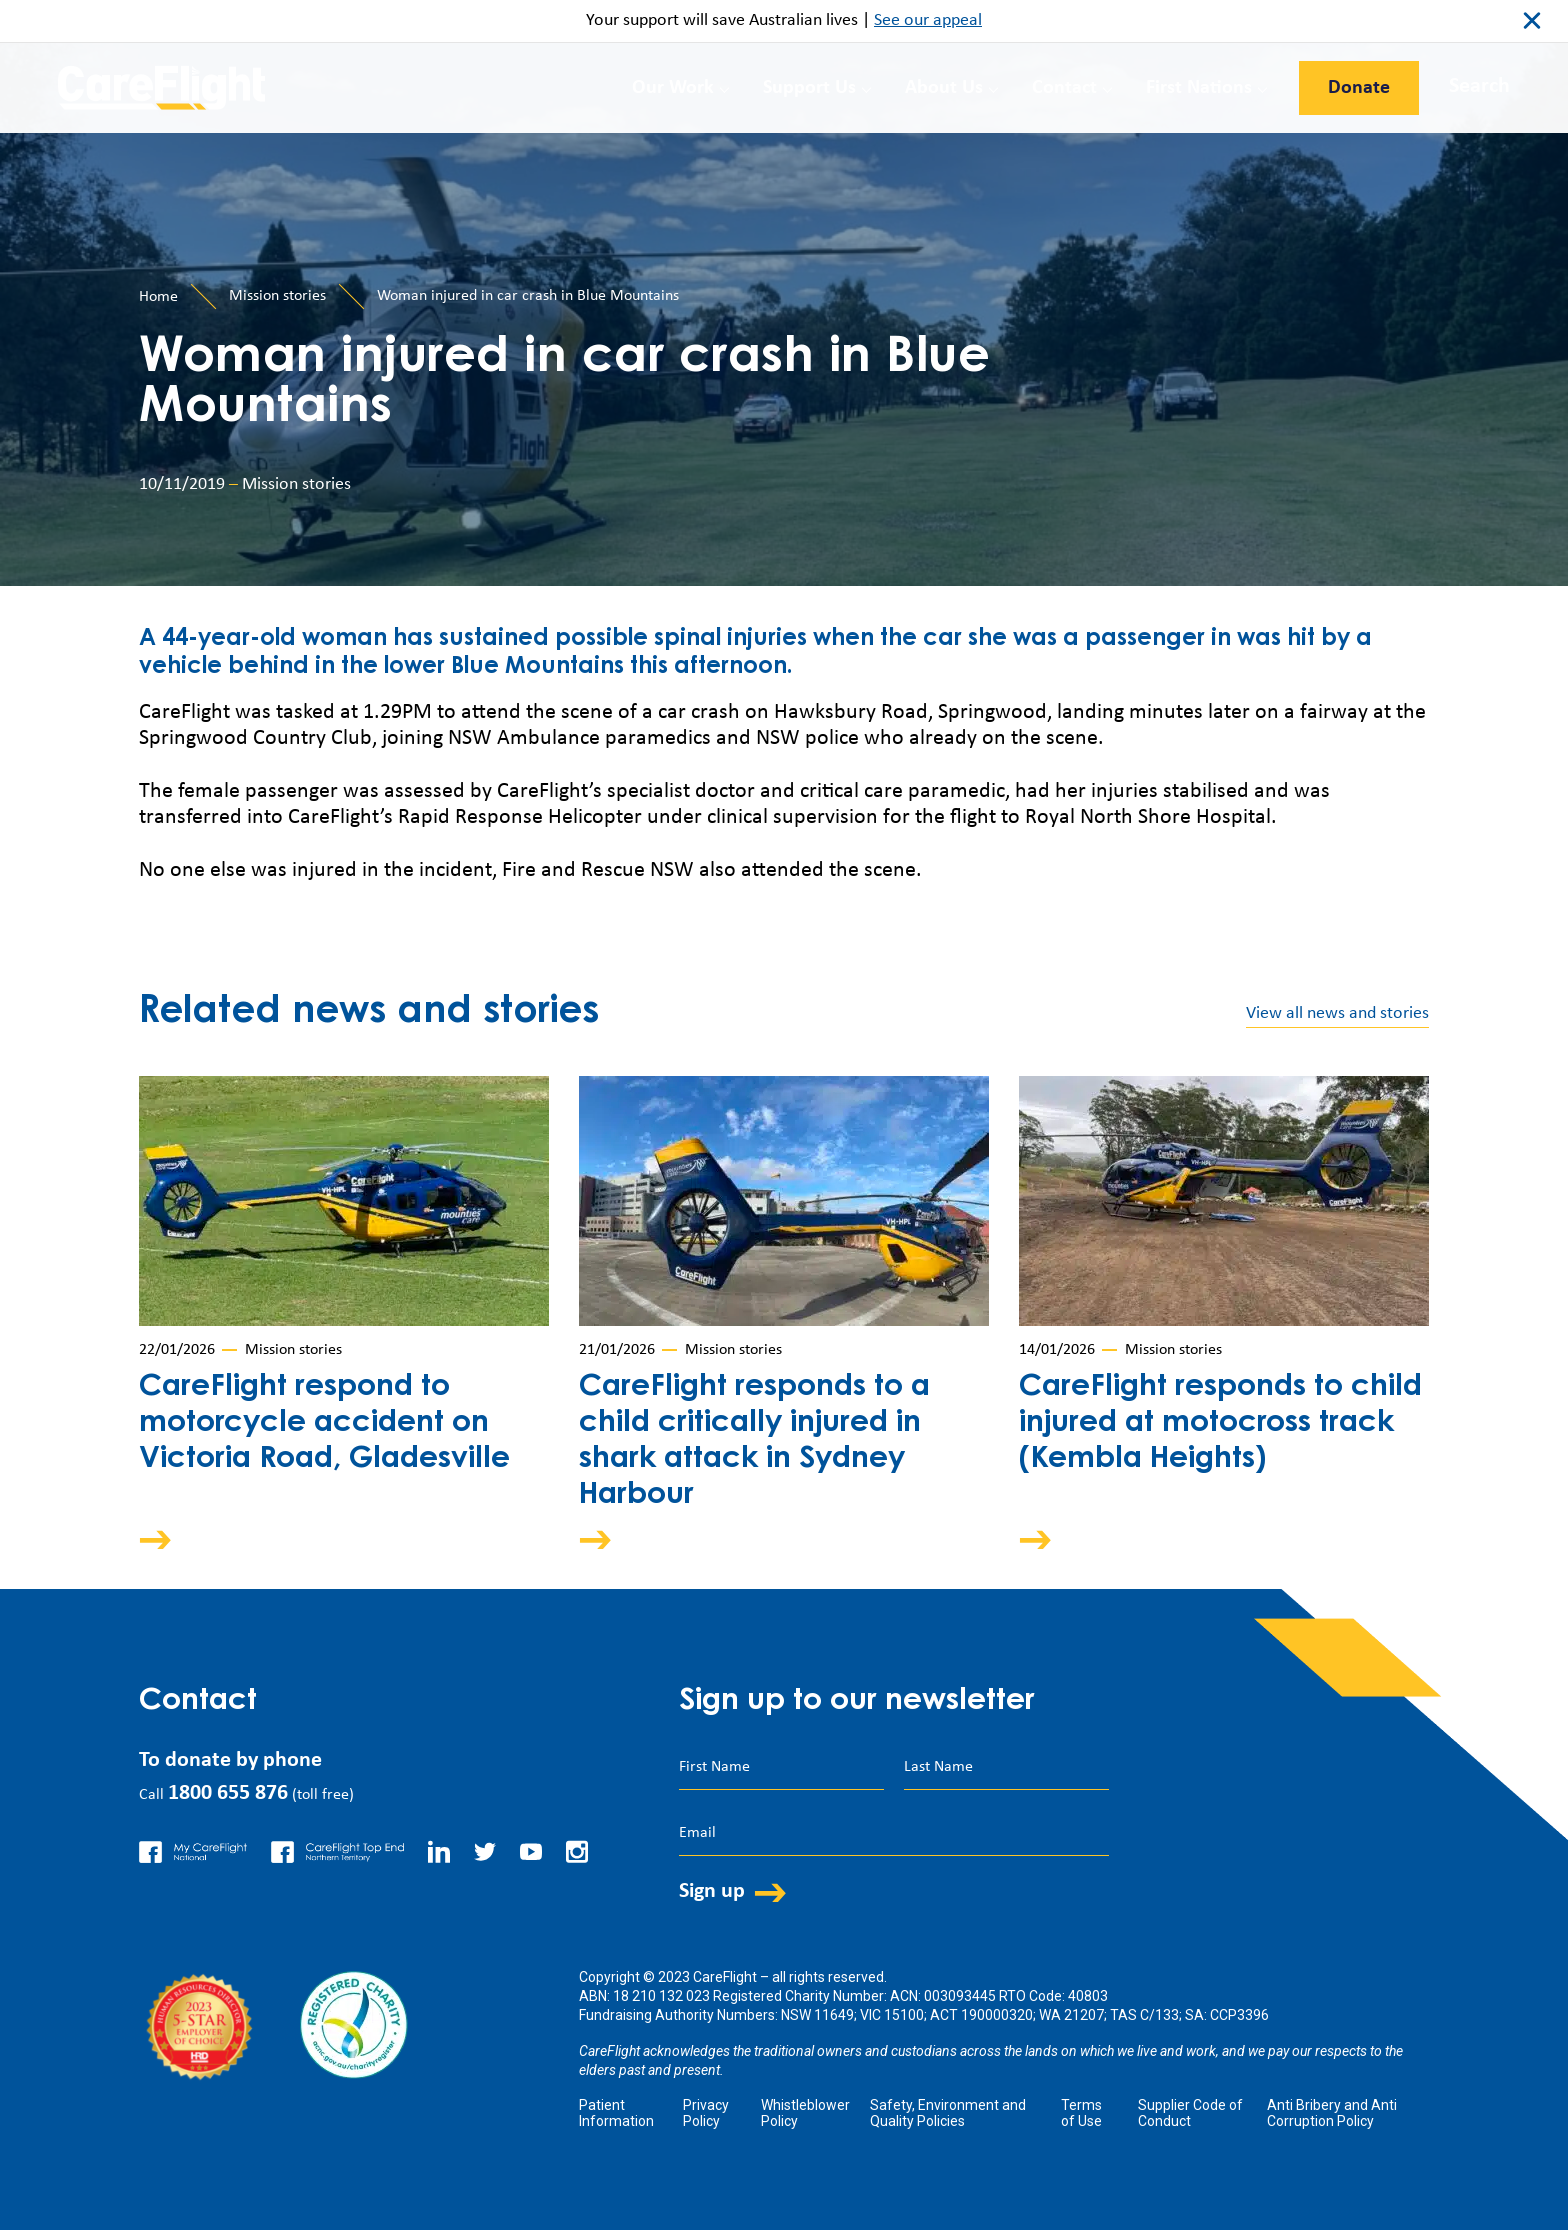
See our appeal (928, 20)
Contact (1064, 88)
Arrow (169, 1539)
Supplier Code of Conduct (1190, 2113)
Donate (1359, 88)
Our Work (673, 88)
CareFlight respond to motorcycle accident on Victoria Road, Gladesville (324, 1424)
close (1532, 21)
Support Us (809, 88)
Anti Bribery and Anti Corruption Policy (1332, 2113)
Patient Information (616, 2113)
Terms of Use (1081, 2113)
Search (1479, 86)
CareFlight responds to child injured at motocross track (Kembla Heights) (1220, 1424)
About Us (944, 88)
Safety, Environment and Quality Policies (948, 2113)
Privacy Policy (706, 2113)
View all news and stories (1337, 1013)
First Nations (1199, 88)
